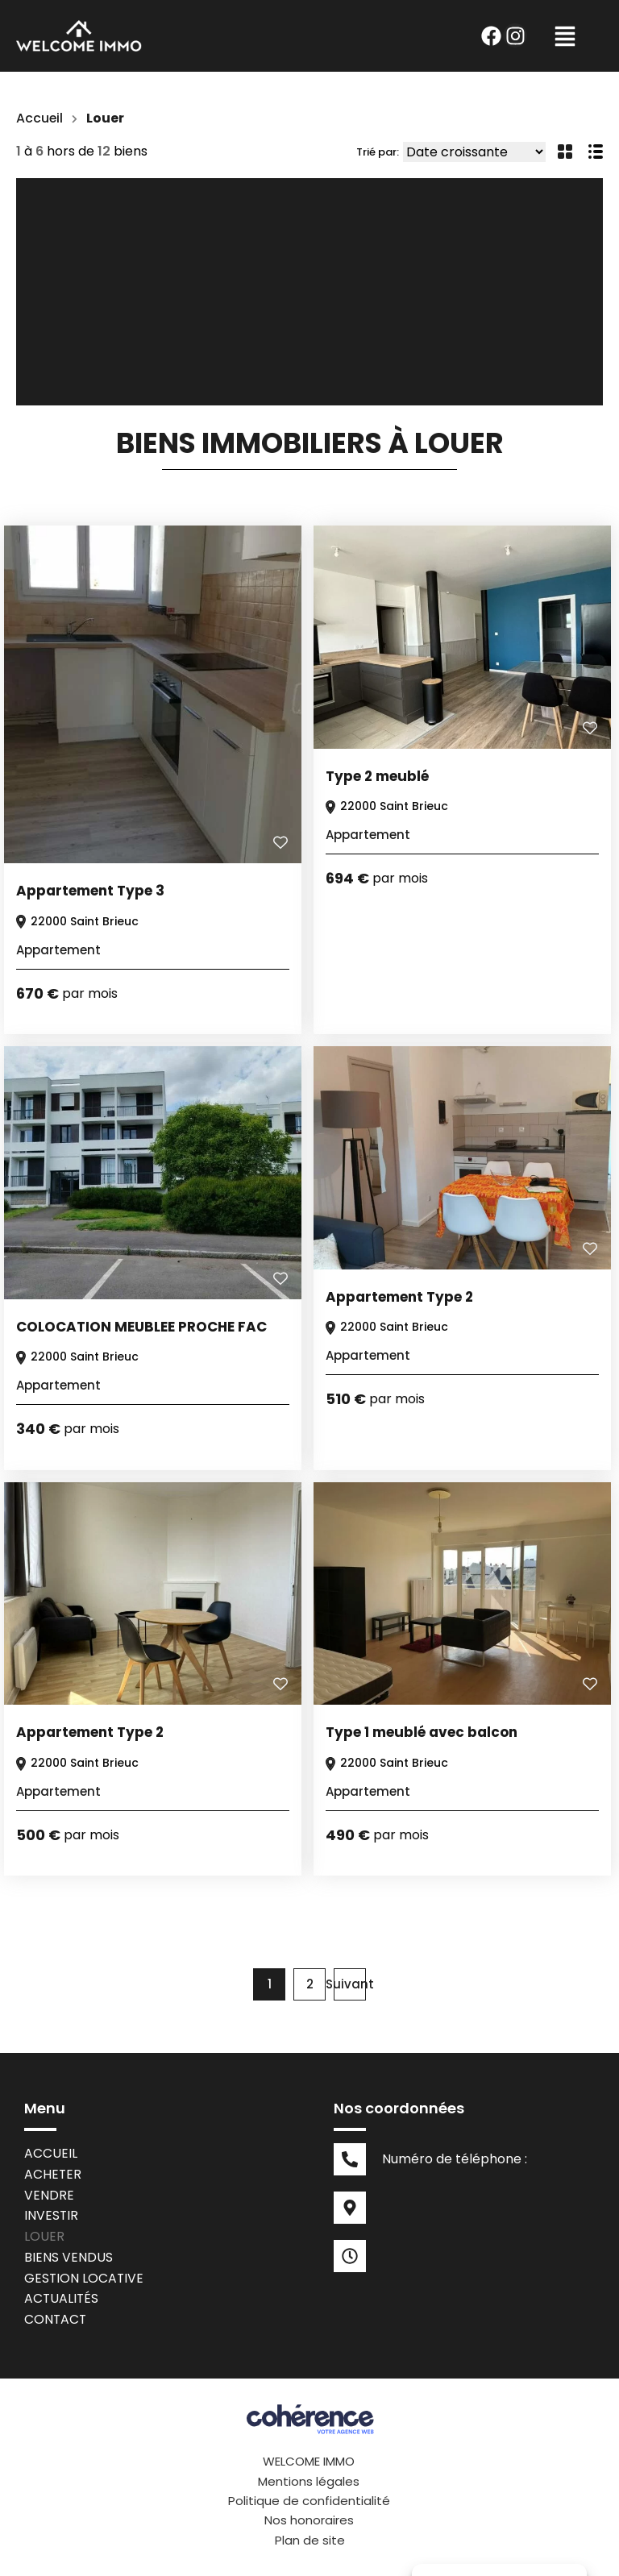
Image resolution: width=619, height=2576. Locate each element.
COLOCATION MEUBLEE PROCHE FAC (141, 1326)
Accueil (40, 118)
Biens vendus (68, 2258)
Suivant (350, 1984)
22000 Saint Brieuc (77, 921)
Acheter (53, 2174)
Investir (51, 2216)
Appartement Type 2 (399, 1297)
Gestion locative (84, 2279)
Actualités (62, 2300)
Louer (44, 2237)
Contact (56, 2321)
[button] (565, 36)
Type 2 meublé (377, 776)
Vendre (49, 2195)
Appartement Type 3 (90, 890)
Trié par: (377, 152)
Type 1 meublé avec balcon (421, 1732)
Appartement (58, 949)
